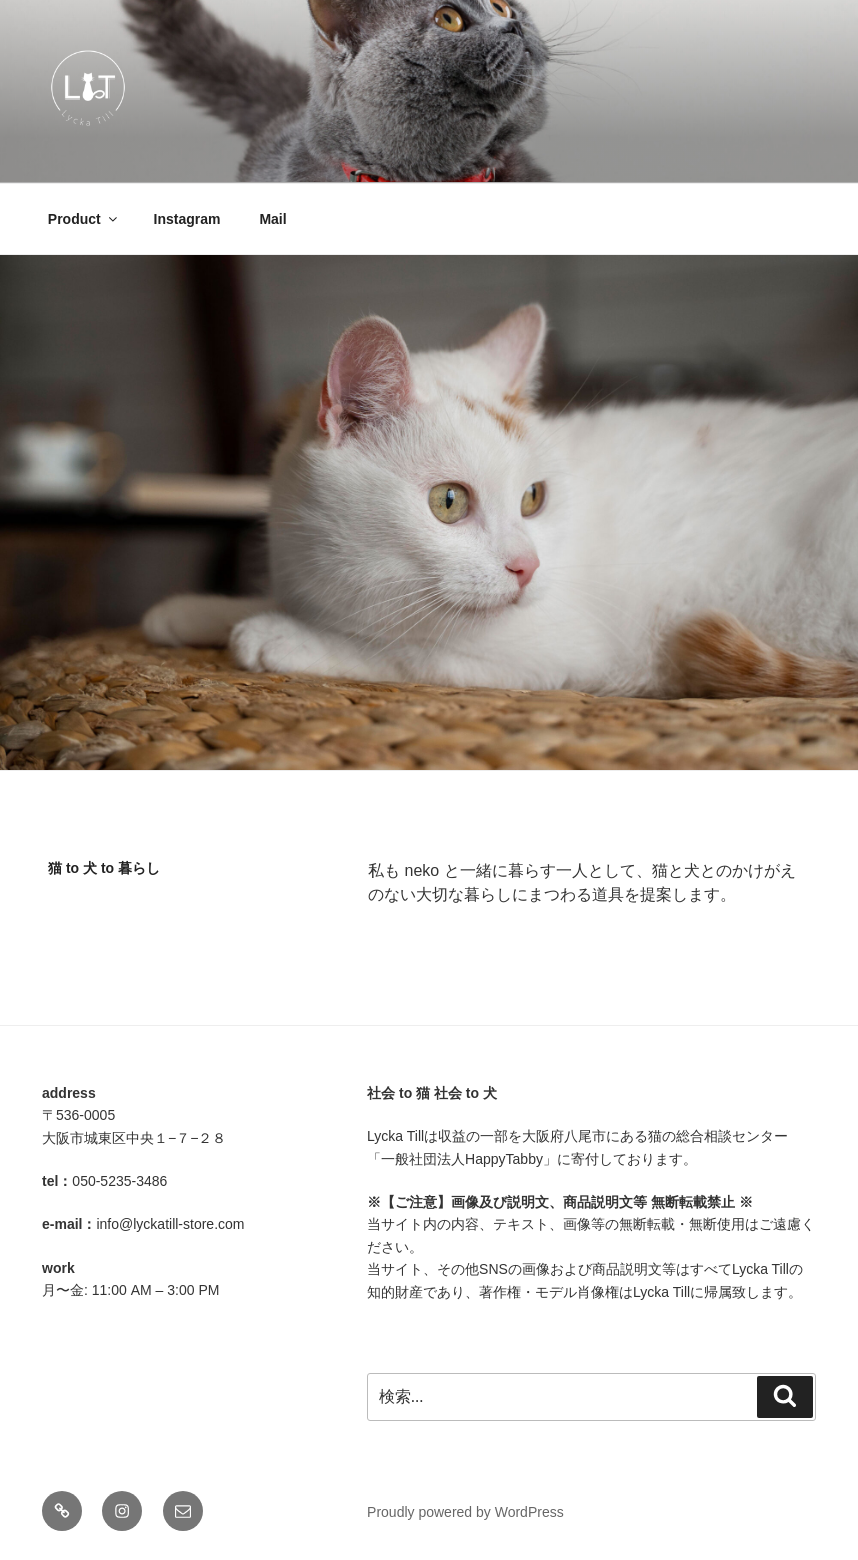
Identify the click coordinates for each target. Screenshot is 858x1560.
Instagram (187, 219)
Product (84, 219)
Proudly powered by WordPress (465, 1512)
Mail (272, 219)
